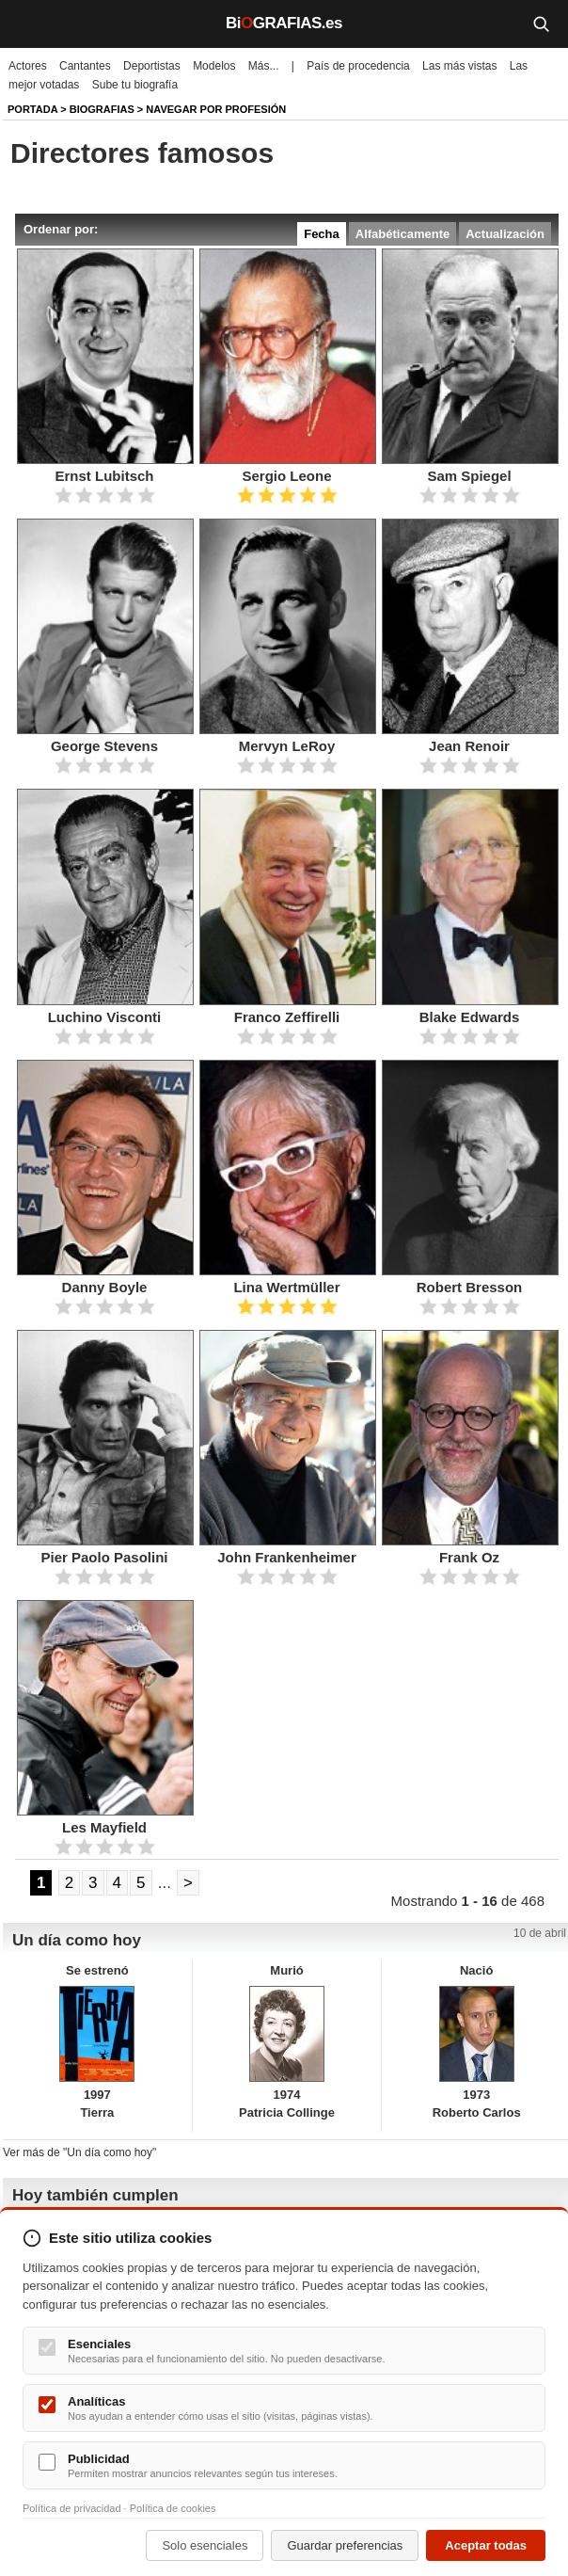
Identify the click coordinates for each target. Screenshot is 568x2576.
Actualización (504, 234)
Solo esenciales (204, 2545)
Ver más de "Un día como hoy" (79, 2152)
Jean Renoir (469, 746)
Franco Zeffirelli (287, 1017)
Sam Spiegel (469, 476)
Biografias (102, 109)
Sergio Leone (286, 476)
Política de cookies (173, 2508)
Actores (27, 65)
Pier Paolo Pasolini (103, 1557)
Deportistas (152, 65)
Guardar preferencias (344, 2545)
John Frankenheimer (286, 1557)
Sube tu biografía (135, 84)
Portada (32, 109)
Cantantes (85, 65)
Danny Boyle (105, 1287)
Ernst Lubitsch (104, 476)
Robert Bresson (470, 1287)
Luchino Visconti (105, 1017)
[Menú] (28, 23)
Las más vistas (459, 65)
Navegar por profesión (216, 109)
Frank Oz (469, 1557)
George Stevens (104, 746)
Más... (263, 65)
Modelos (214, 65)
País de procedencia (358, 65)
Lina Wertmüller (286, 1287)
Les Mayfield (104, 1827)
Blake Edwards (469, 1017)
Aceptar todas (486, 2545)
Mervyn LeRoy (287, 746)
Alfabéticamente (402, 234)
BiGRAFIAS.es (284, 23)
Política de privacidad (72, 2508)
